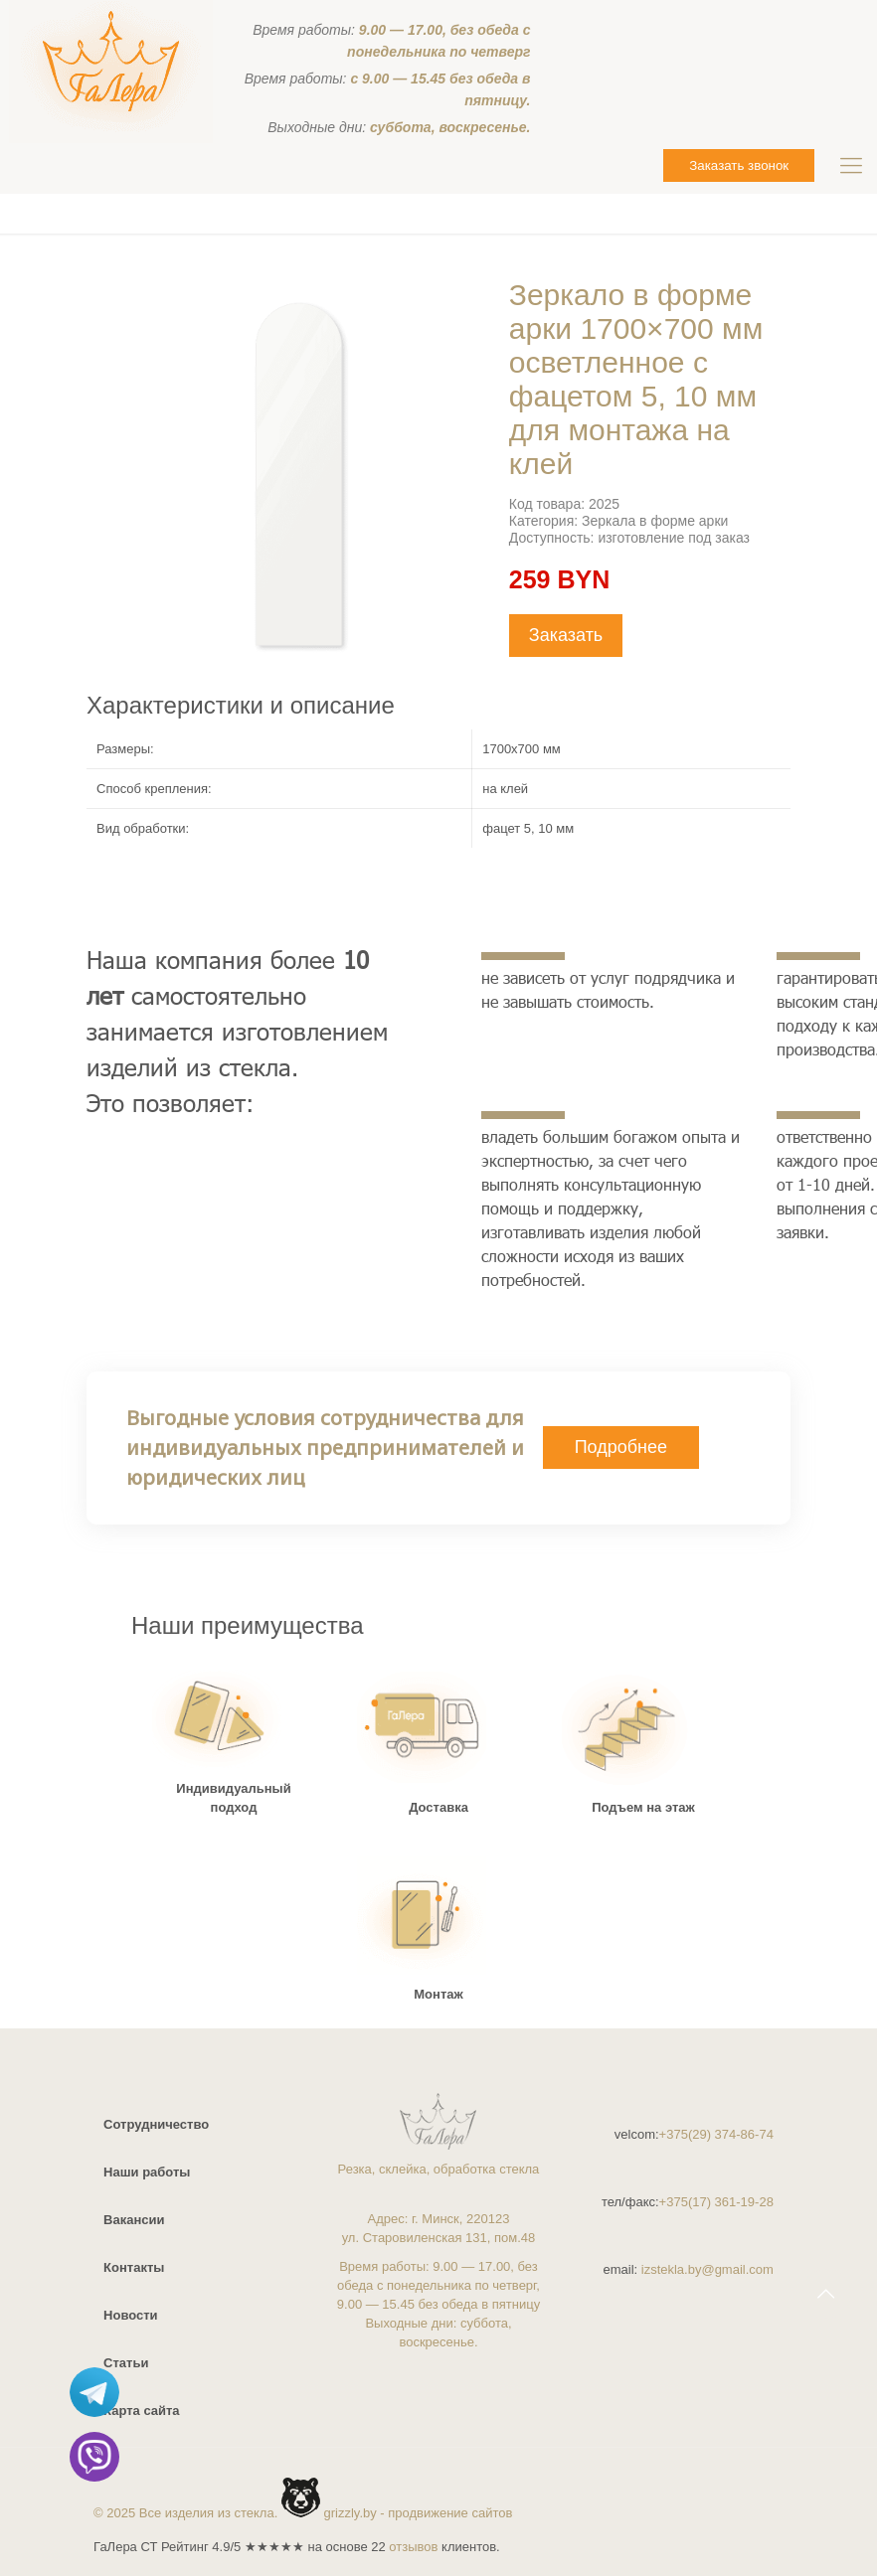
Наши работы (146, 2172)
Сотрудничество (156, 2124)
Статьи (125, 2362)
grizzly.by (350, 2512)
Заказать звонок (739, 165)
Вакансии (133, 2219)
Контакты (133, 2267)
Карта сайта (141, 2410)
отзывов (413, 2546)
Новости (130, 2315)
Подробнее (621, 1447)
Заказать (566, 635)
